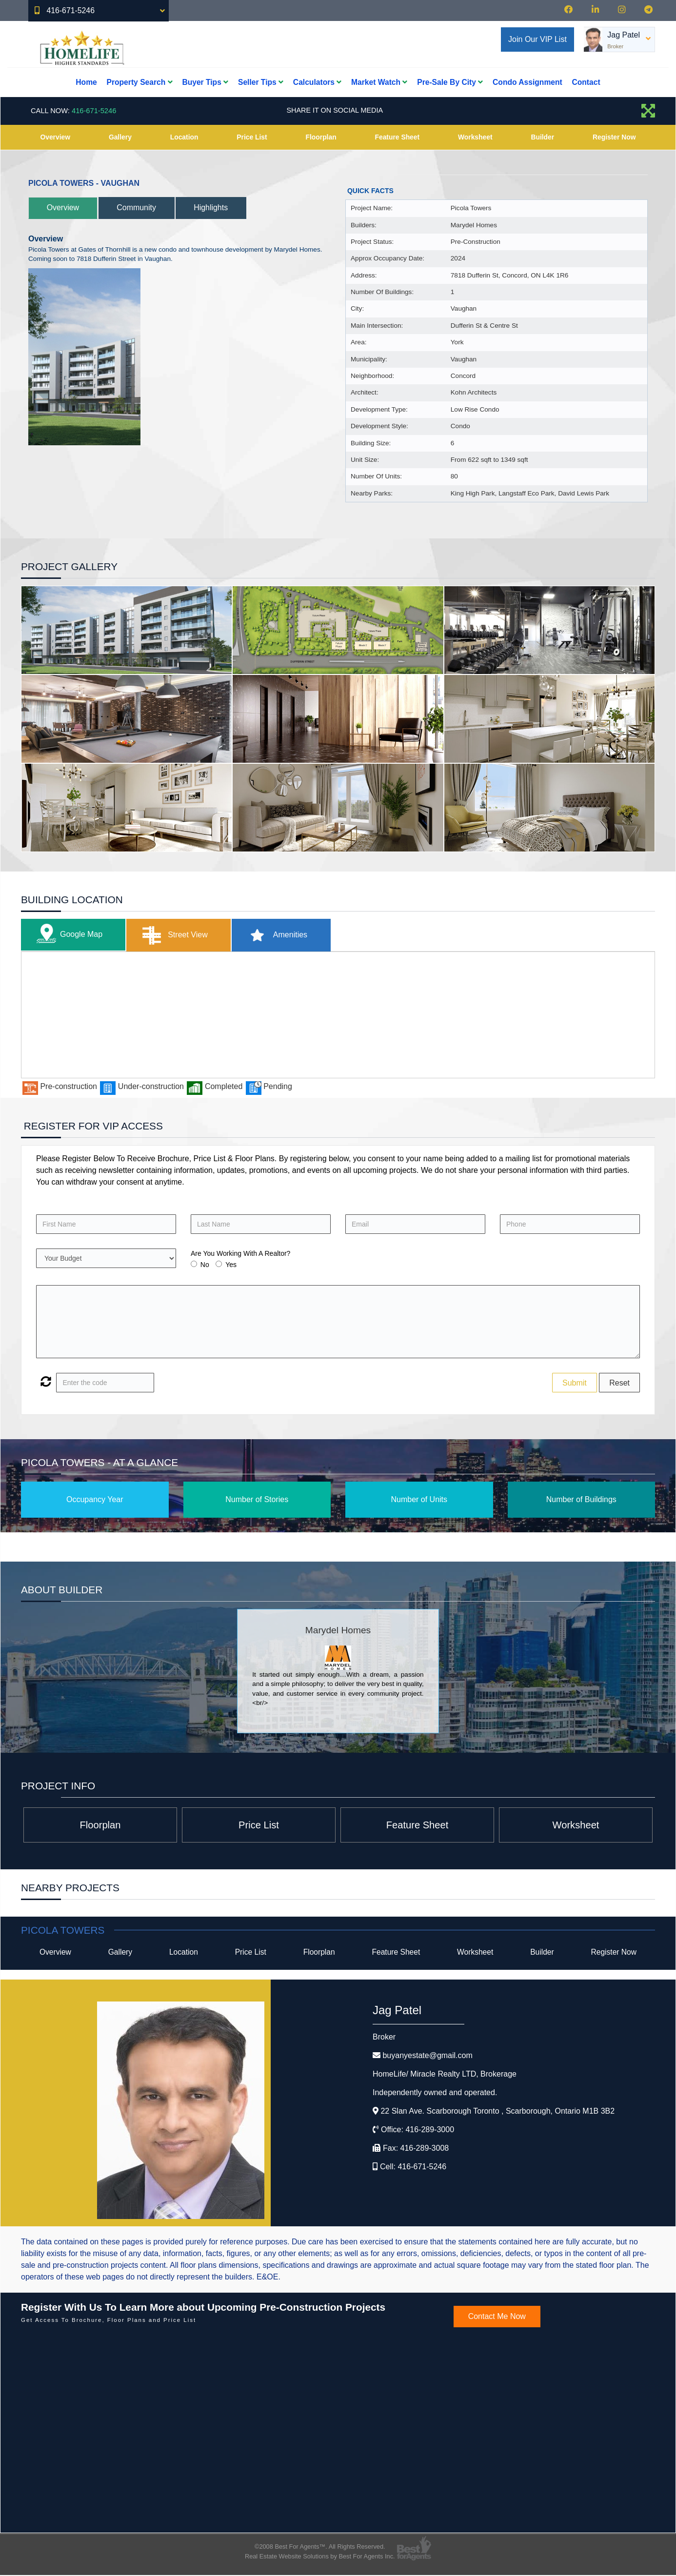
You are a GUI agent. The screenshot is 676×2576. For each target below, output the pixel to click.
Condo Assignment (527, 82)
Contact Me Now (497, 2317)
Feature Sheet (397, 137)
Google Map (68, 934)
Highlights (219, 207)
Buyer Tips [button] (205, 82)
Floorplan (321, 137)
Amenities (282, 935)
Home (86, 82)
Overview (55, 137)
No (204, 1264)
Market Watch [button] (379, 82)
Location (184, 137)
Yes (231, 1264)
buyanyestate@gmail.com (427, 2056)
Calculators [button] (317, 82)
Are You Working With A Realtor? (240, 1253)
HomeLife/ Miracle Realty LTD (445, 2075)
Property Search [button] (140, 82)
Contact (586, 82)
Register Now (614, 137)
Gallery (120, 137)
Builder (542, 137)
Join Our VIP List (537, 39)
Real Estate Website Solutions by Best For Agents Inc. (320, 2556)
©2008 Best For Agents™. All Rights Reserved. (320, 2547)
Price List (252, 137)
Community (141, 207)
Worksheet (475, 137)
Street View (176, 935)
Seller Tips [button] (260, 82)
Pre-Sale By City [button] (450, 82)
